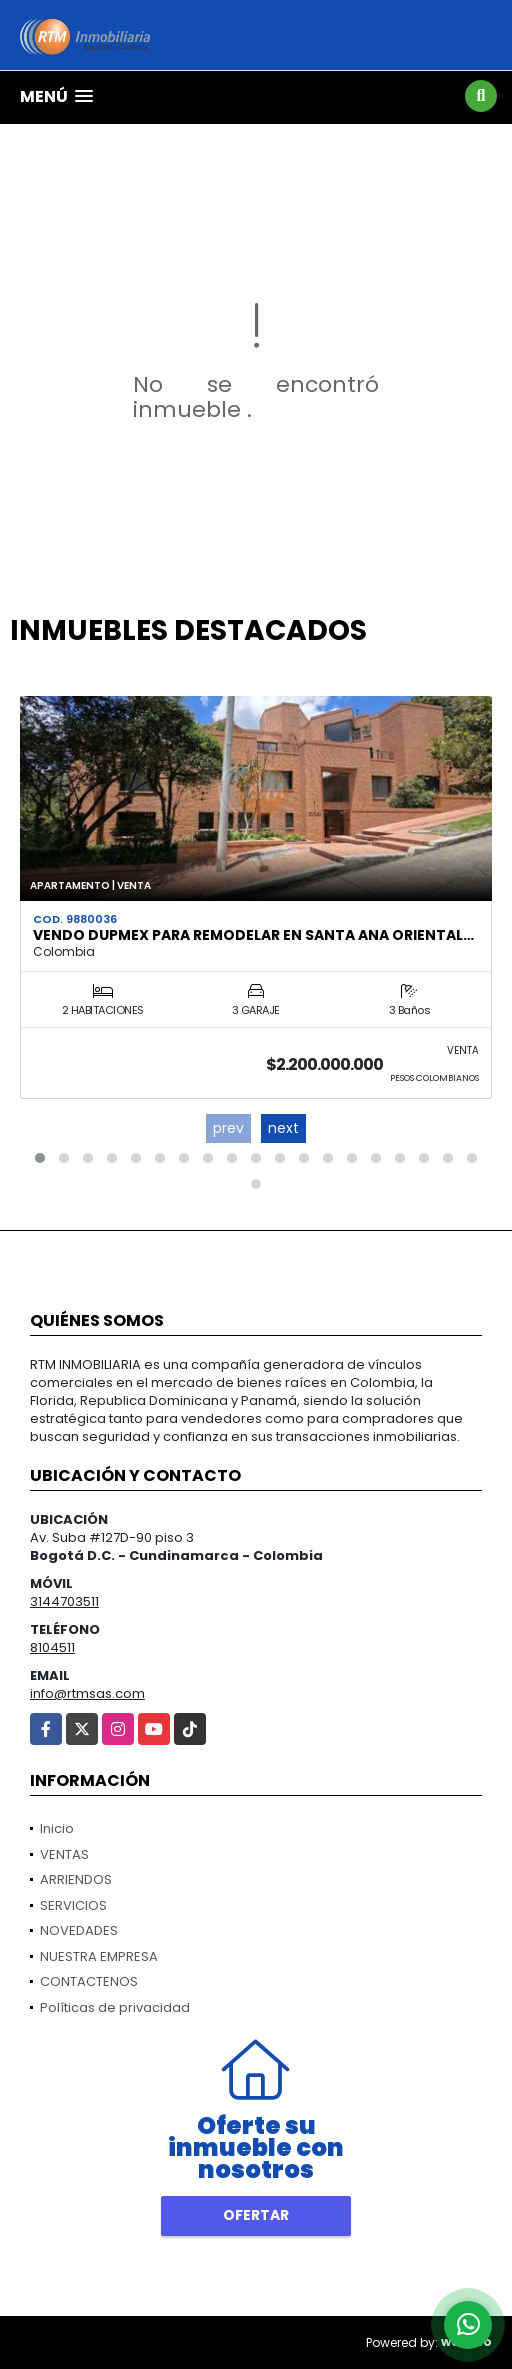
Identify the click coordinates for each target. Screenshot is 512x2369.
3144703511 (64, 1601)
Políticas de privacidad (115, 2007)
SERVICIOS (73, 1905)
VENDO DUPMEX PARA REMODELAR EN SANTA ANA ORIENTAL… (253, 935)
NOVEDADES (79, 1930)
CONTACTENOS (89, 1981)
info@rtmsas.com (87, 1693)
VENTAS (64, 1854)
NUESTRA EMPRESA (99, 1956)
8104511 (52, 1647)
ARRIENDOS (76, 1879)
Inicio (57, 1828)
